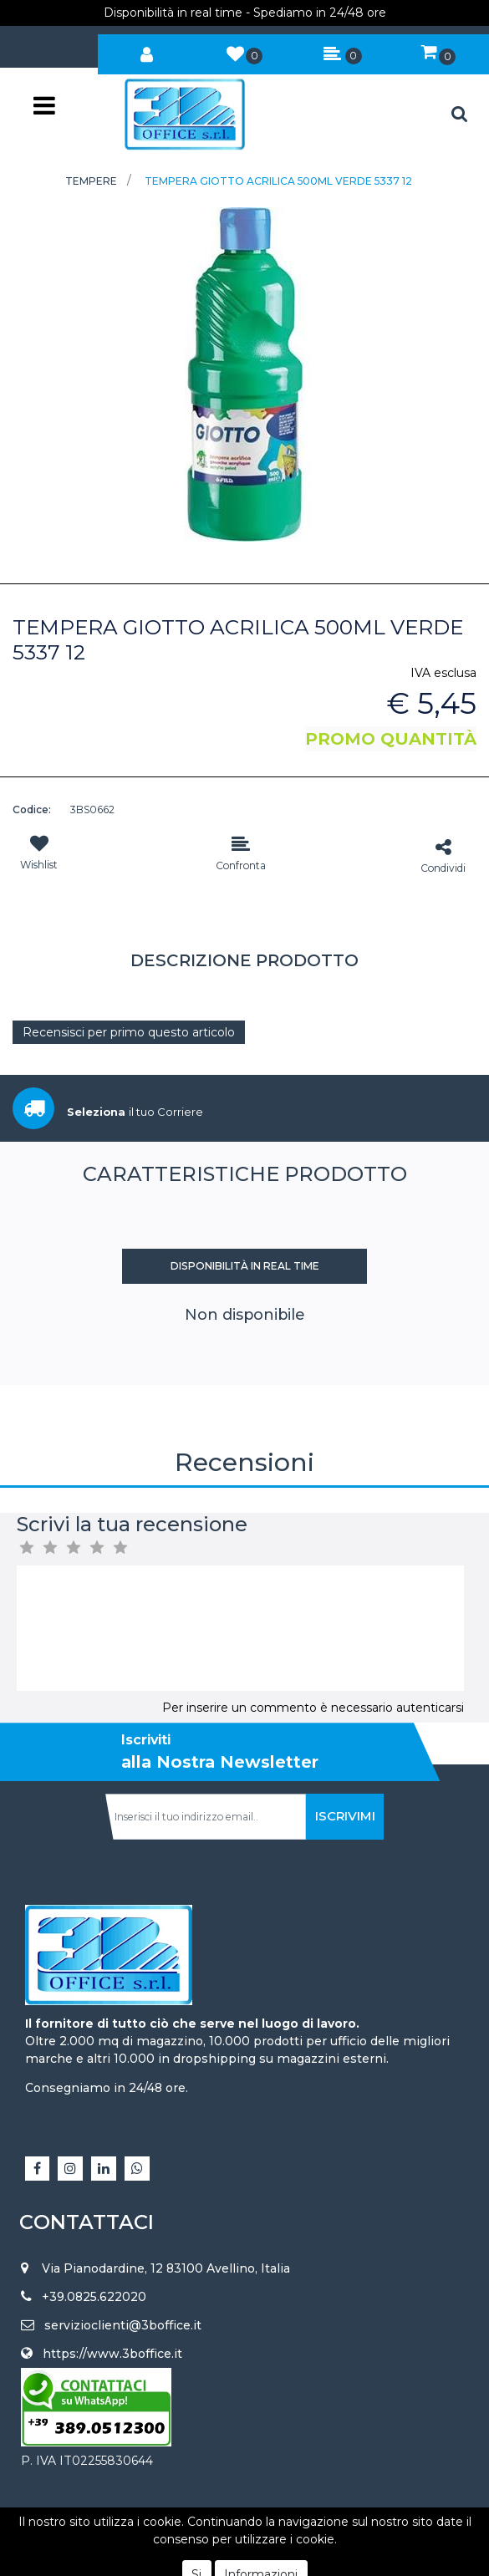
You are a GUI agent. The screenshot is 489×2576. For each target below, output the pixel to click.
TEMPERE (91, 181)
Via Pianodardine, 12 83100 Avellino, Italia (166, 2268)
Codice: (32, 809)
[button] (147, 51)
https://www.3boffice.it (112, 2353)
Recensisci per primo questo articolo (129, 1032)
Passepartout (282, 2539)
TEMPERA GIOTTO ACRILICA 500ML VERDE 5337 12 (278, 181)
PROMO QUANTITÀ (390, 739)
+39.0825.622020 (94, 2296)
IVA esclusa (443, 672)
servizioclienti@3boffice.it (122, 2325)
